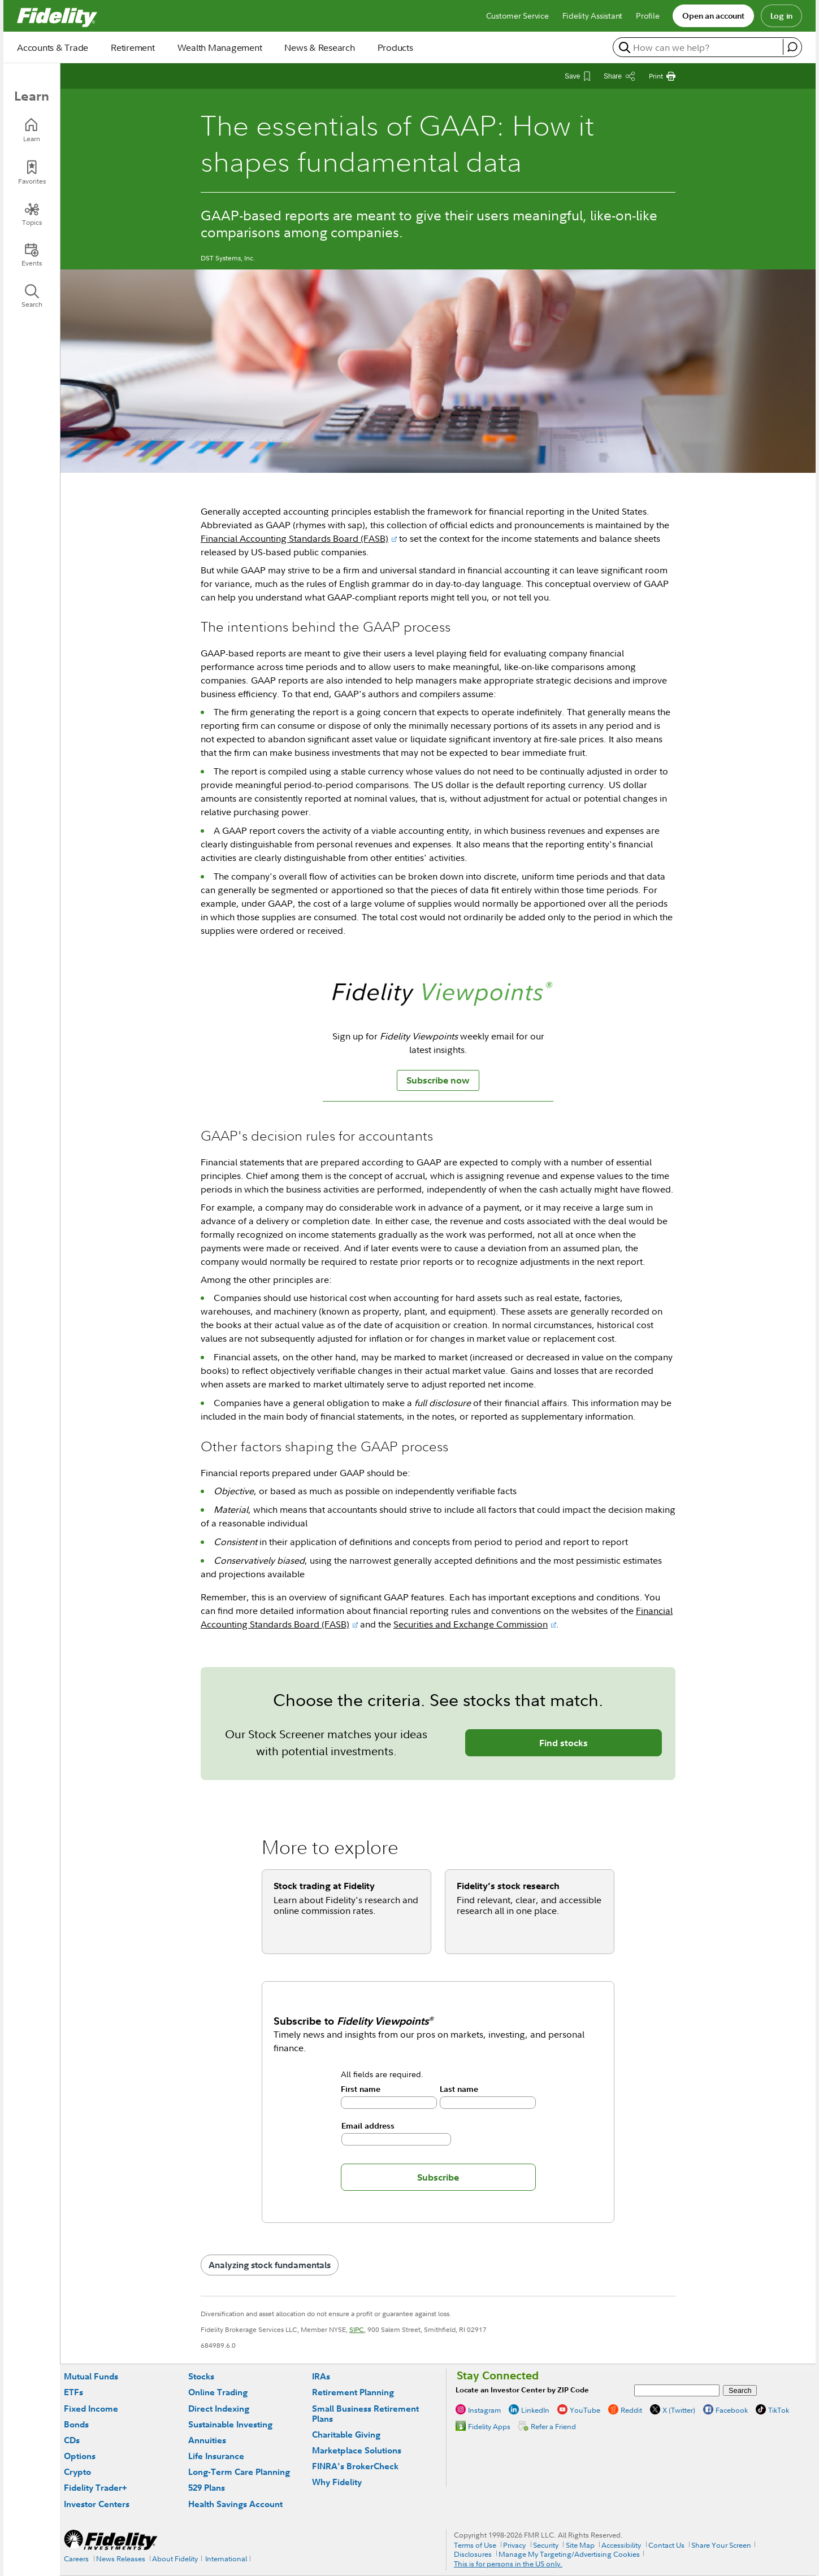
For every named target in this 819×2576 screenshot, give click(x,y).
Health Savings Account (235, 2504)
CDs (72, 2440)
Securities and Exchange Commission (470, 1624)
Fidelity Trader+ (95, 2487)
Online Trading (218, 2392)
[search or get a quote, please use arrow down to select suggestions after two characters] (699, 47)
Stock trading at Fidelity (324, 1885)
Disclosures (473, 2553)
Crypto (77, 2471)
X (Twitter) (678, 2409)
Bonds (76, 2424)
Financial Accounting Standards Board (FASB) (294, 538)
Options (80, 2456)
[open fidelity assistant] (792, 47)
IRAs (321, 2376)
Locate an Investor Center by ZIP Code (522, 2390)
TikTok (778, 2409)
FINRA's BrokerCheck (355, 2466)
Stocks (201, 2376)
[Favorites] (31, 172)
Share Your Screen (721, 2544)
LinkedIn (535, 2409)
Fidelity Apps (489, 2426)
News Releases (120, 2558)
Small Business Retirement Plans (365, 2413)
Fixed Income (91, 2408)
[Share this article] (619, 76)
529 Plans (206, 2487)
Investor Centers (96, 2504)
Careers (76, 2558)
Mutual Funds (91, 2376)
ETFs (73, 2392)
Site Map (580, 2544)
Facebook (732, 2409)
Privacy (514, 2544)
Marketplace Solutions (356, 2450)
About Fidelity (175, 2558)
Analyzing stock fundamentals (270, 2264)
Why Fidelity (337, 2482)
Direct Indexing (218, 2408)
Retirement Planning (353, 2392)
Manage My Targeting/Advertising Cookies (569, 2553)
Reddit (631, 2409)
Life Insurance (216, 2456)
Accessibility (621, 2544)
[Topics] (31, 214)
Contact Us (666, 2544)
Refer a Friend (553, 2426)
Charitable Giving (346, 2434)
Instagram (484, 2409)
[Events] (31, 254)
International (226, 2558)
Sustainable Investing (230, 2424)
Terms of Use (475, 2544)
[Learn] (31, 130)
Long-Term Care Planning (239, 2471)
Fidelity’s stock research (508, 1885)
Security (545, 2544)
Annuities (207, 2440)
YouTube (585, 2409)
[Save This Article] (577, 76)
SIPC (356, 2329)
